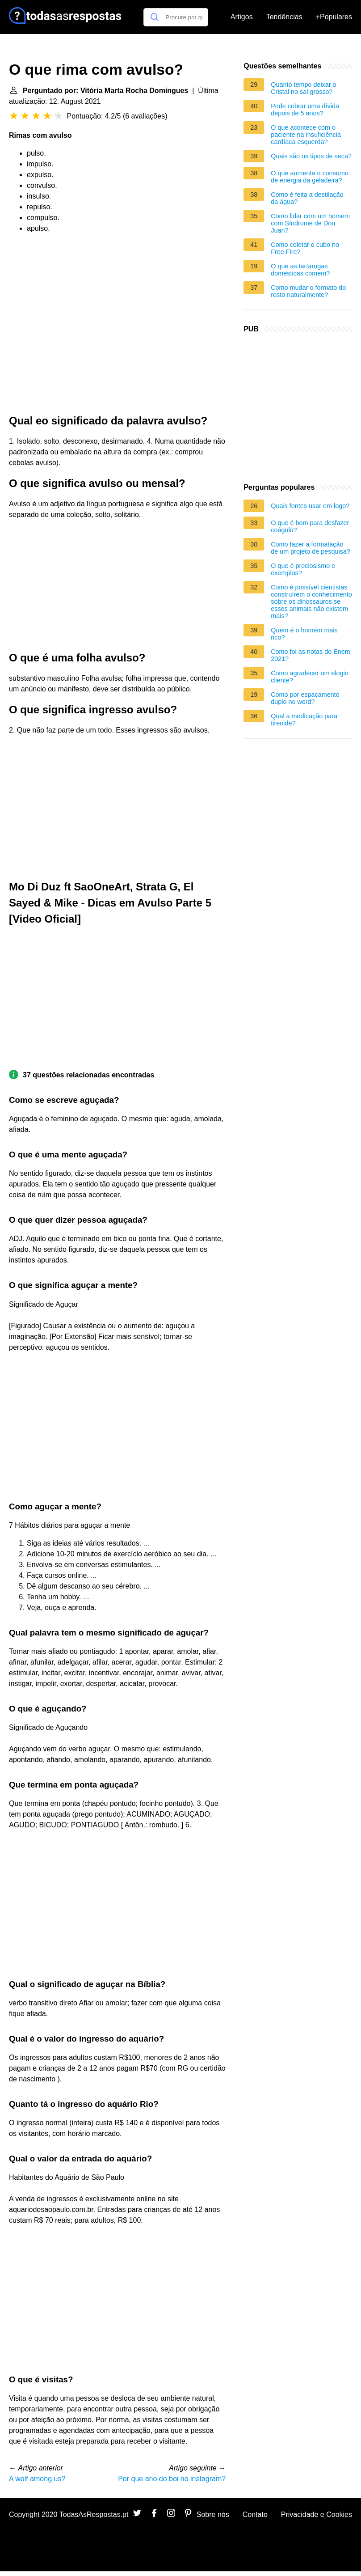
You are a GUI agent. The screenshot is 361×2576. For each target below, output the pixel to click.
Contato (255, 2514)
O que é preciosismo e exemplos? (303, 569)
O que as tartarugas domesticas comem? (300, 270)
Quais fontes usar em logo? (310, 505)
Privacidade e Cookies (316, 2514)
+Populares (334, 17)
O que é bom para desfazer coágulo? (310, 526)
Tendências (284, 17)
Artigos (242, 17)
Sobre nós (213, 2514)
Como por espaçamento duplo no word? (305, 698)
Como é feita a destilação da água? (307, 198)
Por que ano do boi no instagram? (172, 2479)
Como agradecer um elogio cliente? (309, 676)
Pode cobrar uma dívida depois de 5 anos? (305, 109)
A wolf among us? (37, 2479)
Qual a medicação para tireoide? (304, 719)
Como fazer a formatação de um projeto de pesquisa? (310, 548)
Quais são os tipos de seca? (311, 156)
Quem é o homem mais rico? (304, 634)
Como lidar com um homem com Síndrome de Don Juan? (310, 223)
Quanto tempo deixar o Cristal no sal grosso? (303, 88)
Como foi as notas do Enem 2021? (310, 655)
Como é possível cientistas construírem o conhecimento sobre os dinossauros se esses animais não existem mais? (311, 601)
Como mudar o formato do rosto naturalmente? (308, 291)
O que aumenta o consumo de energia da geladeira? (309, 176)
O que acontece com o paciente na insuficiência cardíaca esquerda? (306, 134)
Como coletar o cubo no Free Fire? (305, 248)
